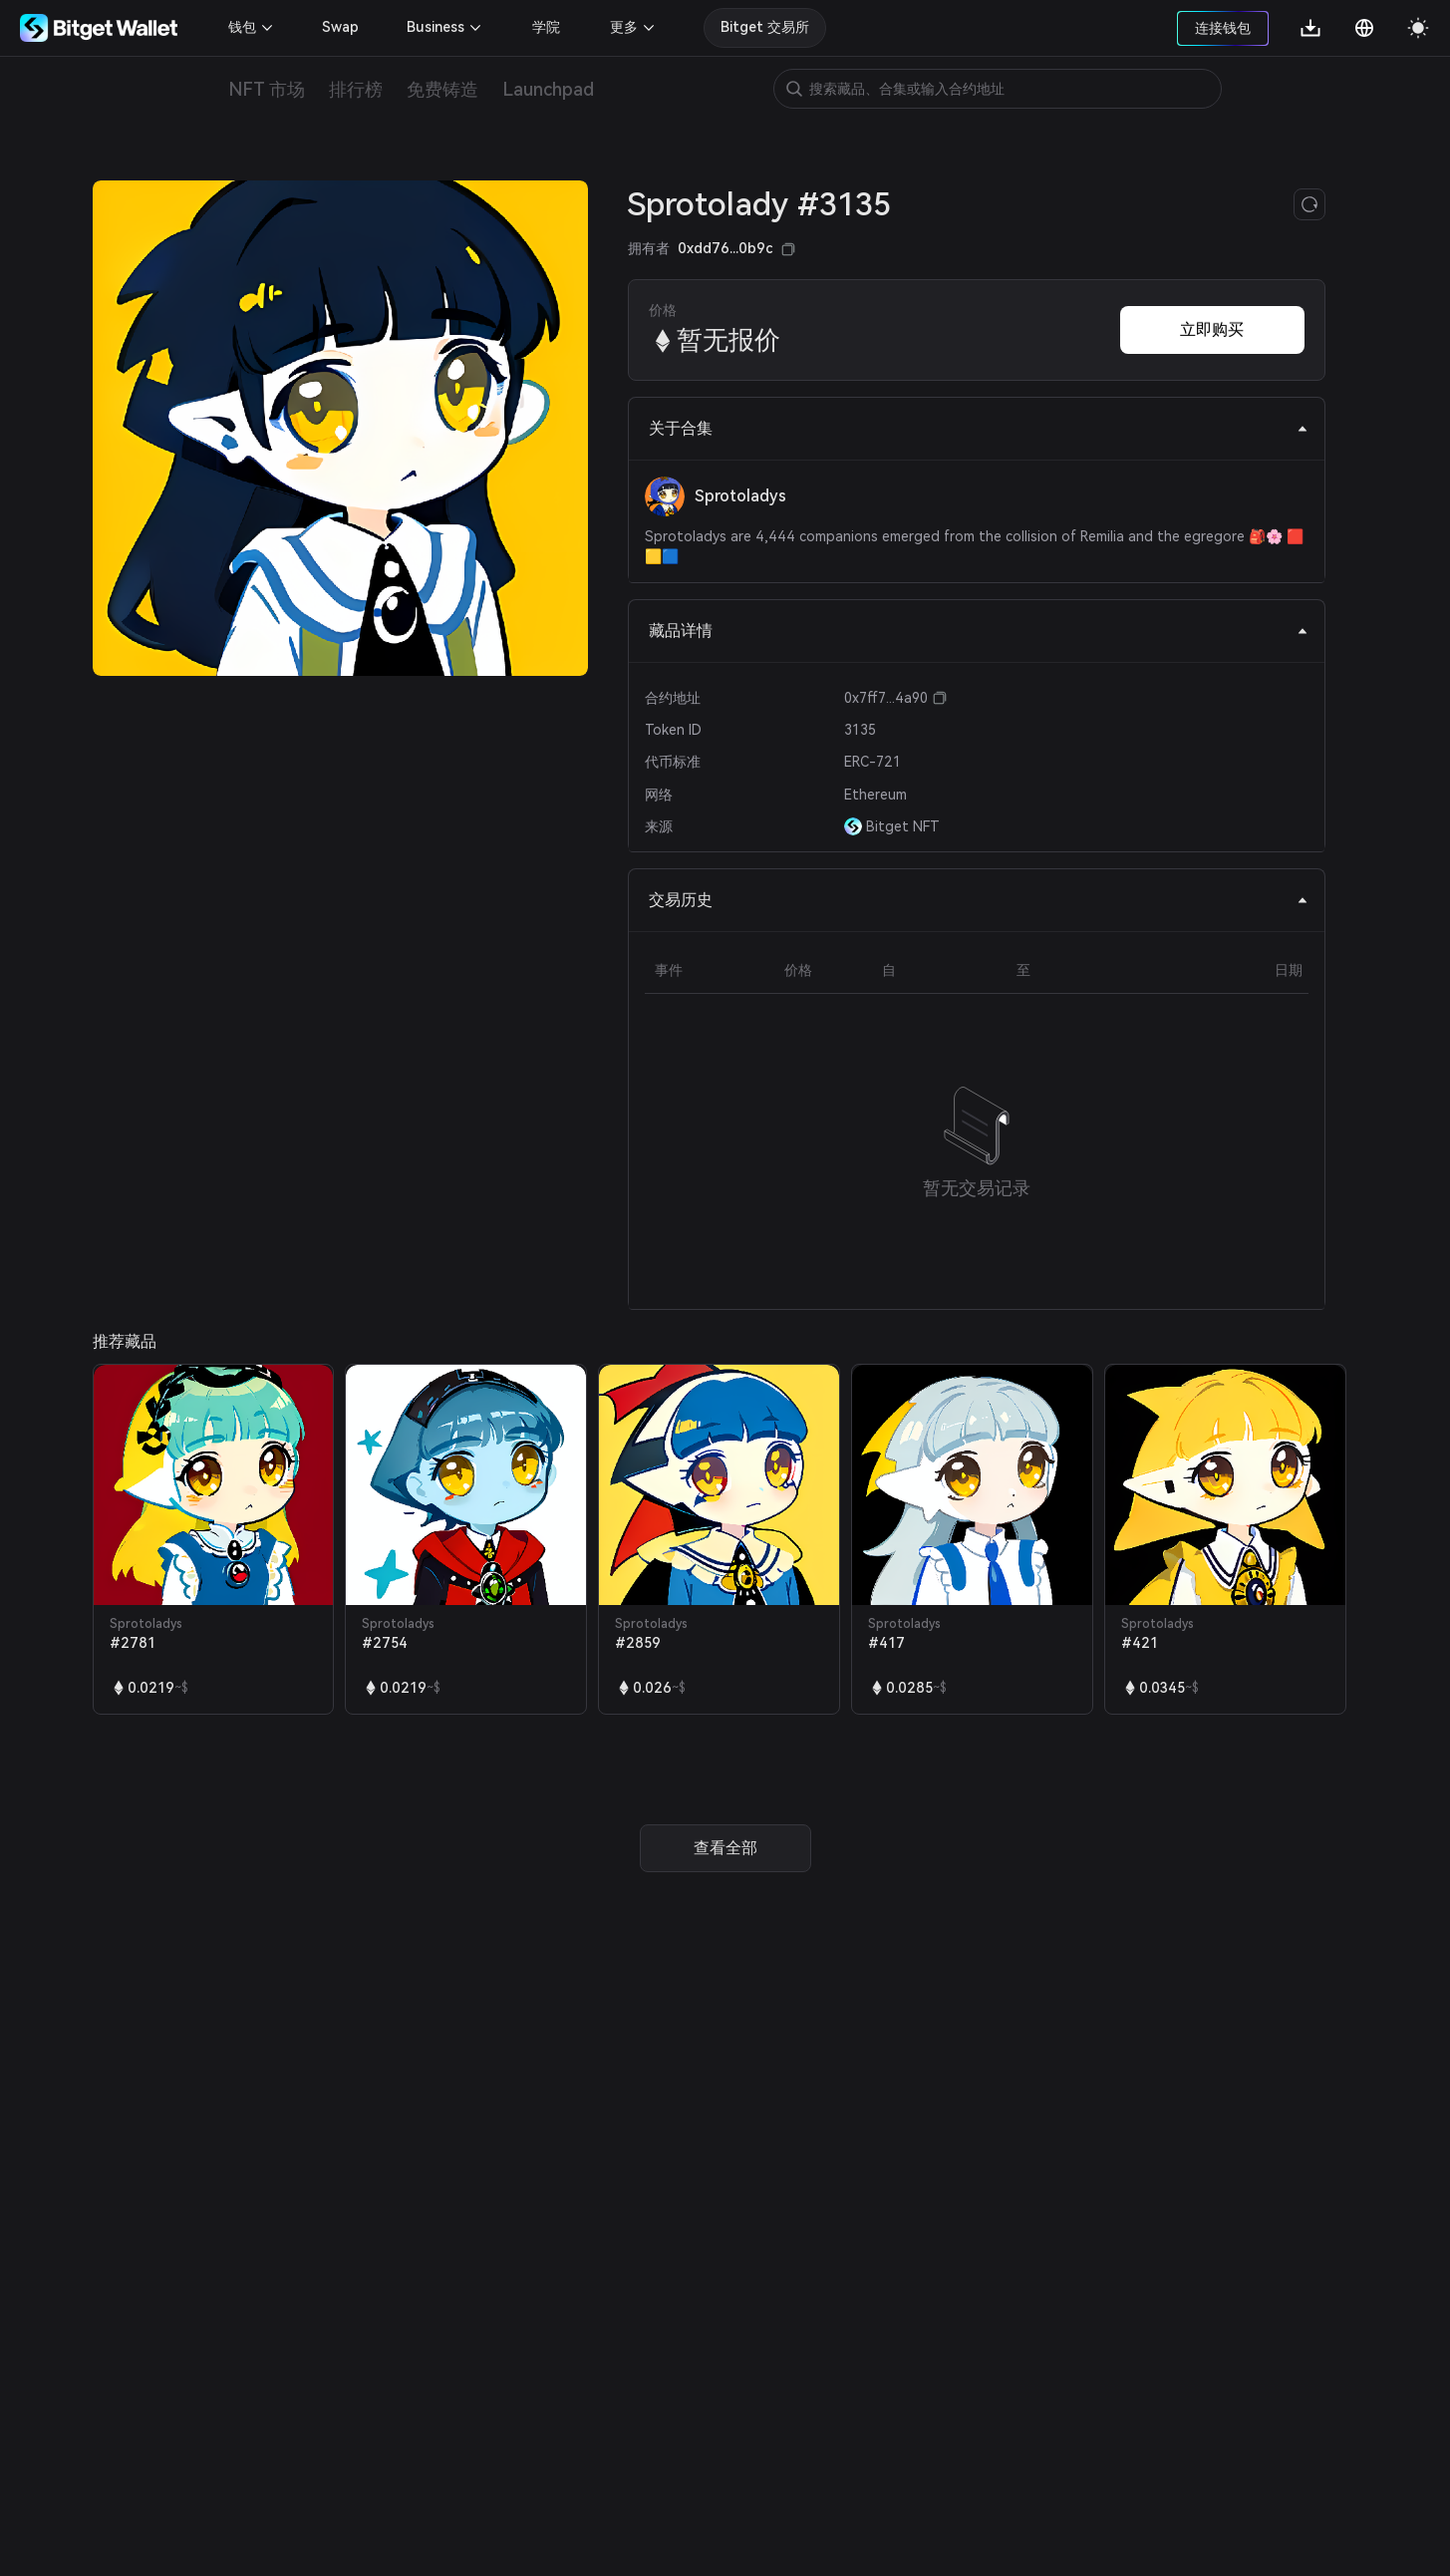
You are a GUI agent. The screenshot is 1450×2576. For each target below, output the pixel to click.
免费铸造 (442, 89)
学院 (546, 27)
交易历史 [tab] (978, 899)
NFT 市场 (266, 89)
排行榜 (356, 89)
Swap (340, 27)
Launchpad (548, 89)
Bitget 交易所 (765, 27)
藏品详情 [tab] (978, 630)
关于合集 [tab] (978, 428)
